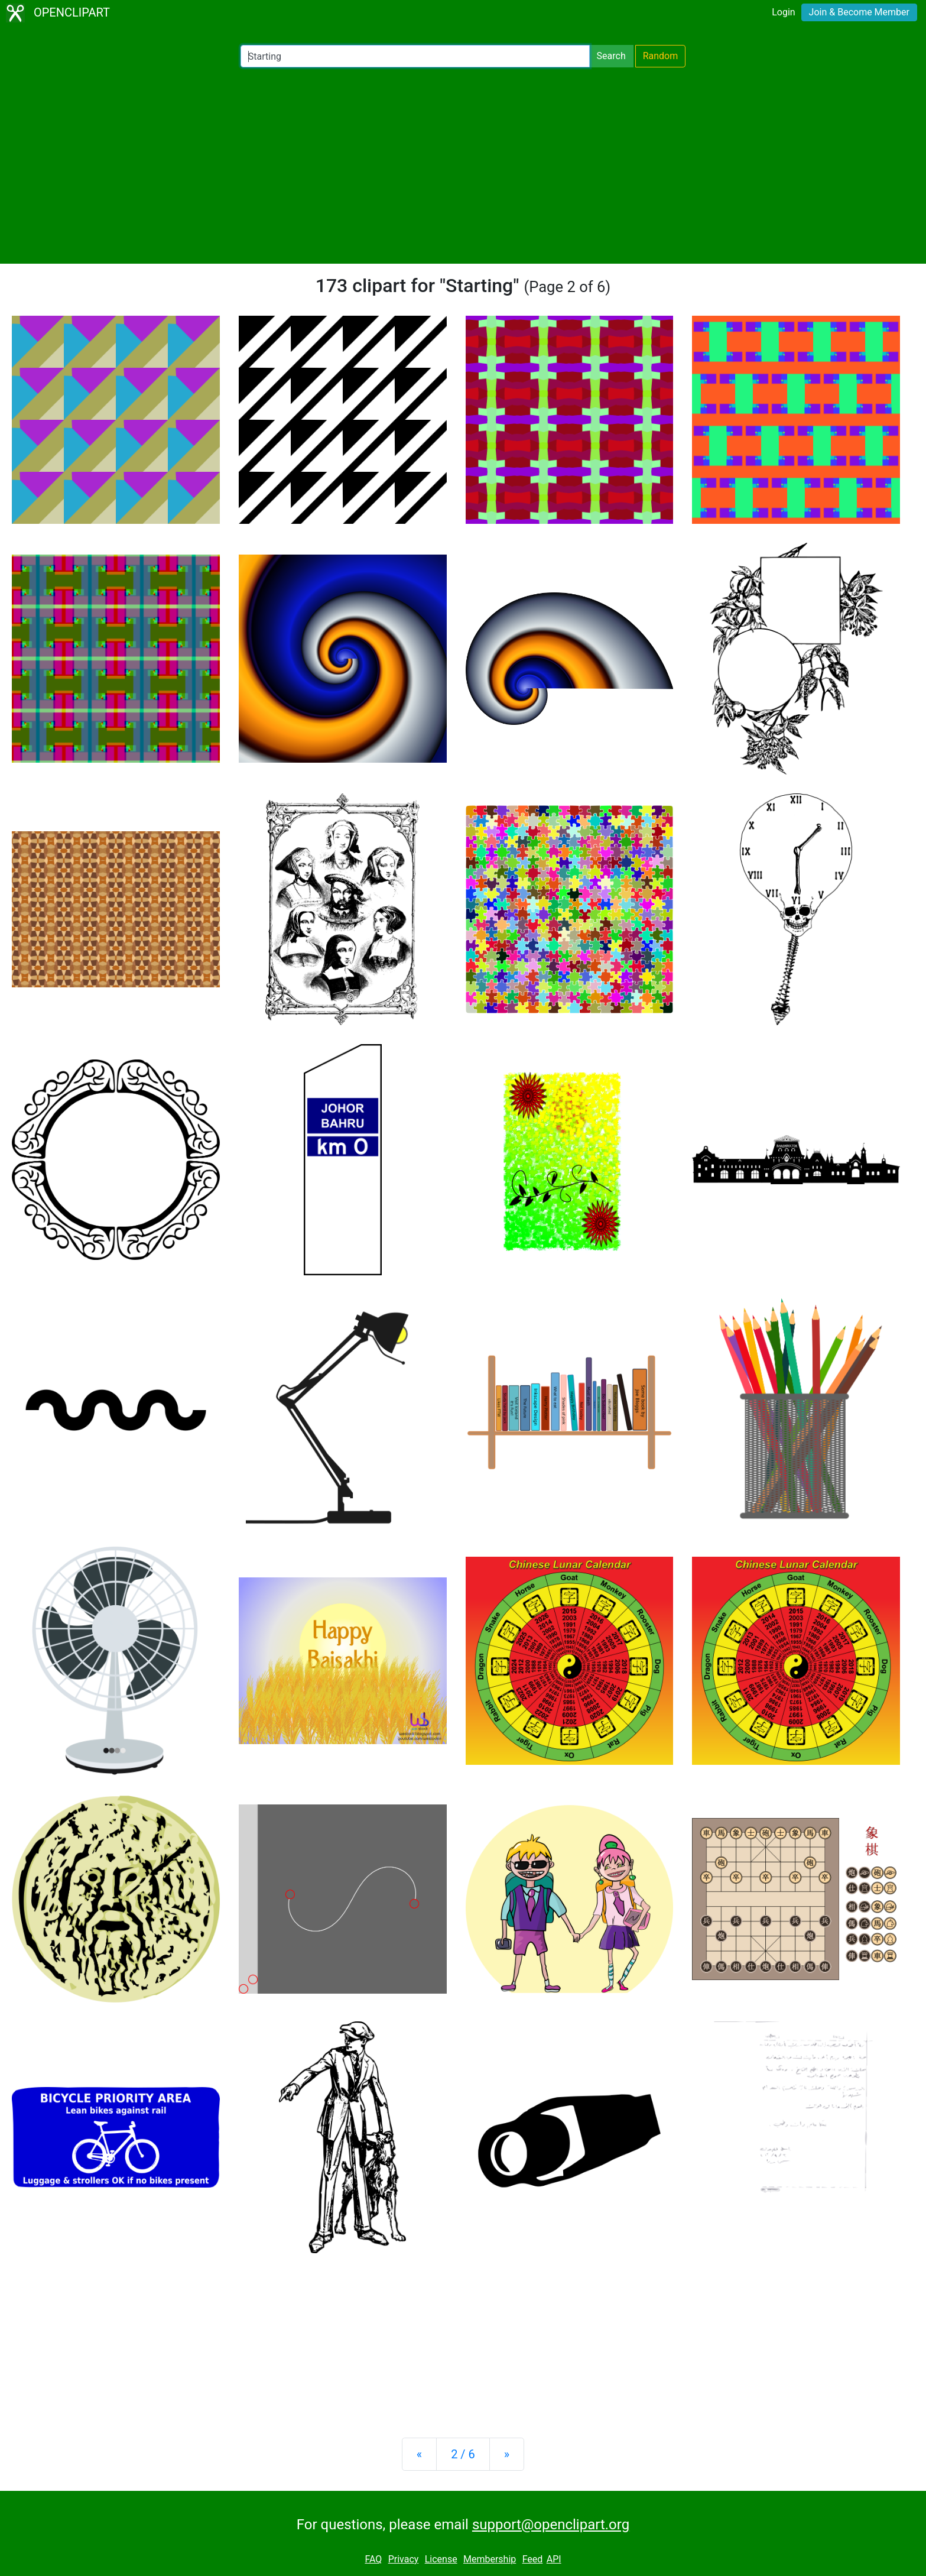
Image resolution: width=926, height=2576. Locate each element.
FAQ (373, 2559)
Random (660, 55)
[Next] (506, 2454)
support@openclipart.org (550, 2524)
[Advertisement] (463, 165)
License (441, 2559)
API (554, 2559)
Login (783, 12)
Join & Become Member (859, 12)
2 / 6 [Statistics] (463, 2454)
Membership (489, 2559)
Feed (532, 2559)
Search (611, 55)
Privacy (403, 2559)
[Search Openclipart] (415, 56)
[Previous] (419, 2454)
